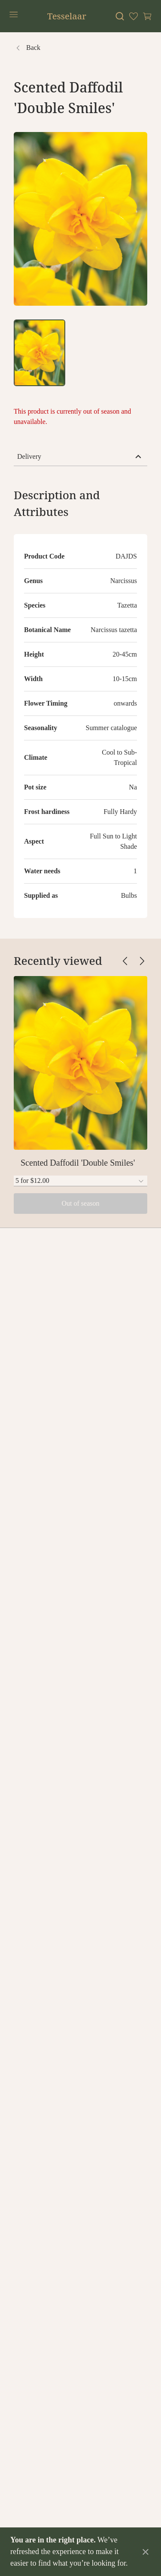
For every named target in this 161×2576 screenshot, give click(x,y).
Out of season (81, 1203)
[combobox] (80, 1181)
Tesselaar (66, 16)
